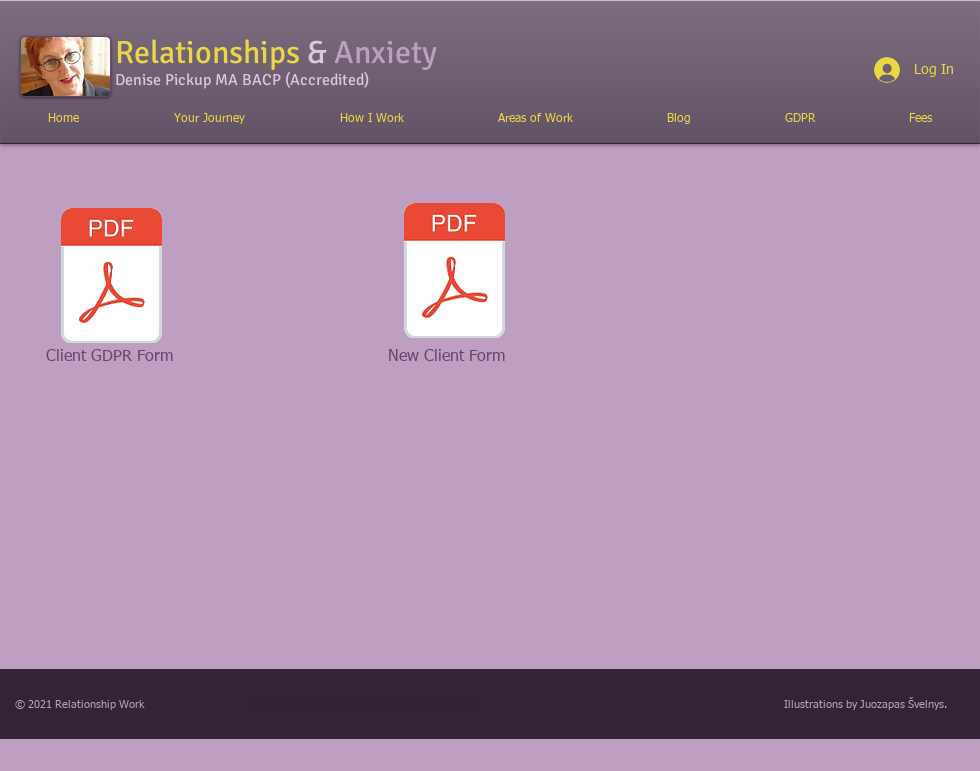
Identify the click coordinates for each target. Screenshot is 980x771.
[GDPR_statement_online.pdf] (111, 278)
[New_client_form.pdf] (454, 273)
